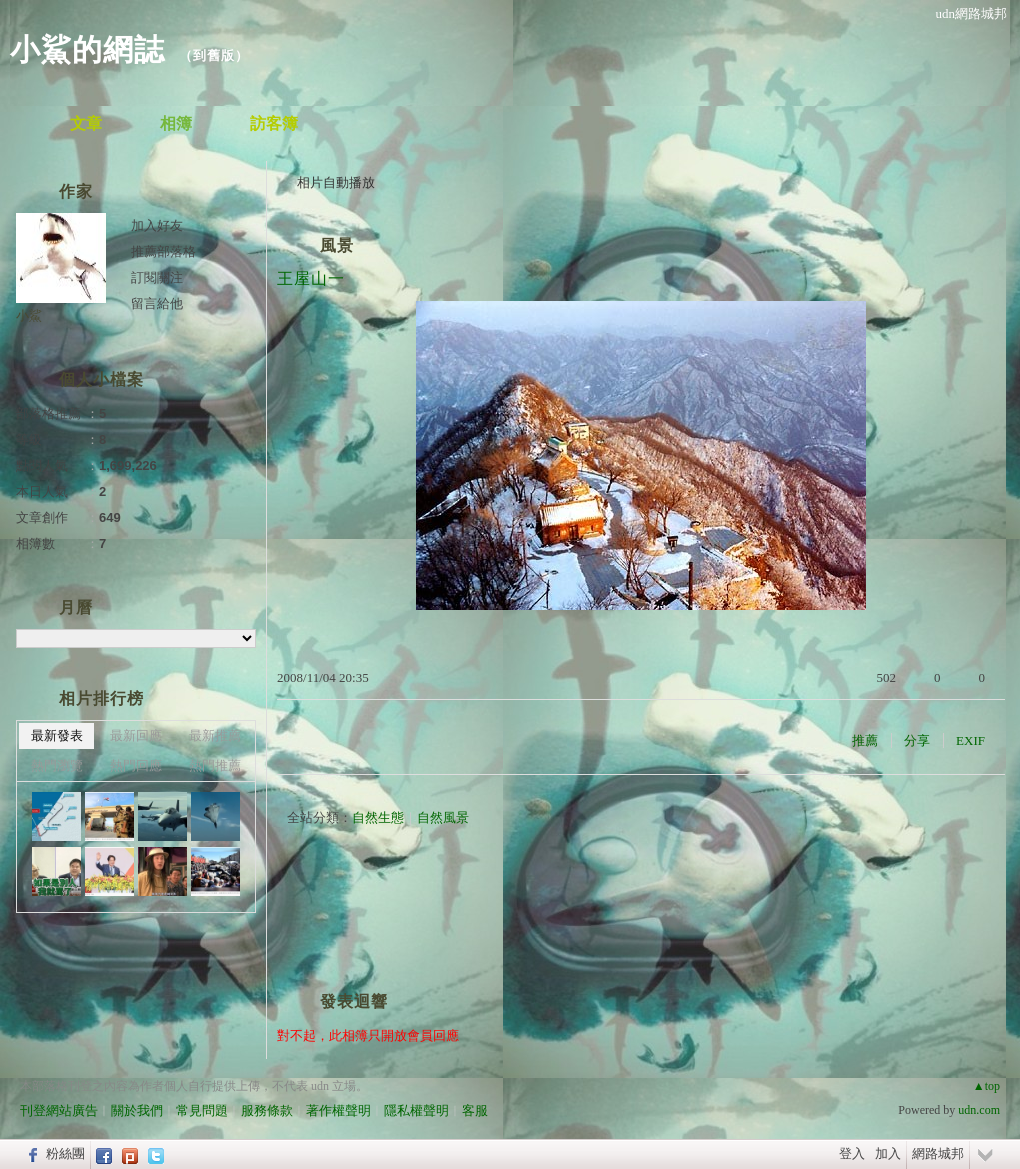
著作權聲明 (338, 1110)
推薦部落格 (163, 251)
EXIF (970, 740)
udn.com (979, 1110)
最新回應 (136, 735)
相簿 (176, 123)
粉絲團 (65, 1153)
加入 (888, 1153)
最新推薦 (215, 735)
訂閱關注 (157, 277)
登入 (852, 1153)
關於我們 (137, 1110)
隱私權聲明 (416, 1110)
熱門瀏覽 (57, 765)
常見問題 (202, 1110)
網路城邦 (938, 1153)
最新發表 (57, 735)
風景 (337, 245)
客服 (475, 1110)
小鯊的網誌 (87, 49)
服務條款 (267, 1110)
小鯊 (29, 315)
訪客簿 (274, 123)
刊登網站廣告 (59, 1110)
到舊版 (214, 55)
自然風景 (443, 817)
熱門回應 (136, 765)
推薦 (865, 740)
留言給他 (157, 303)
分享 (917, 740)
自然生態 (378, 817)
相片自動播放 (336, 182)
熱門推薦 (215, 765)
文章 (86, 123)
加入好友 (157, 225)
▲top (986, 1086)
